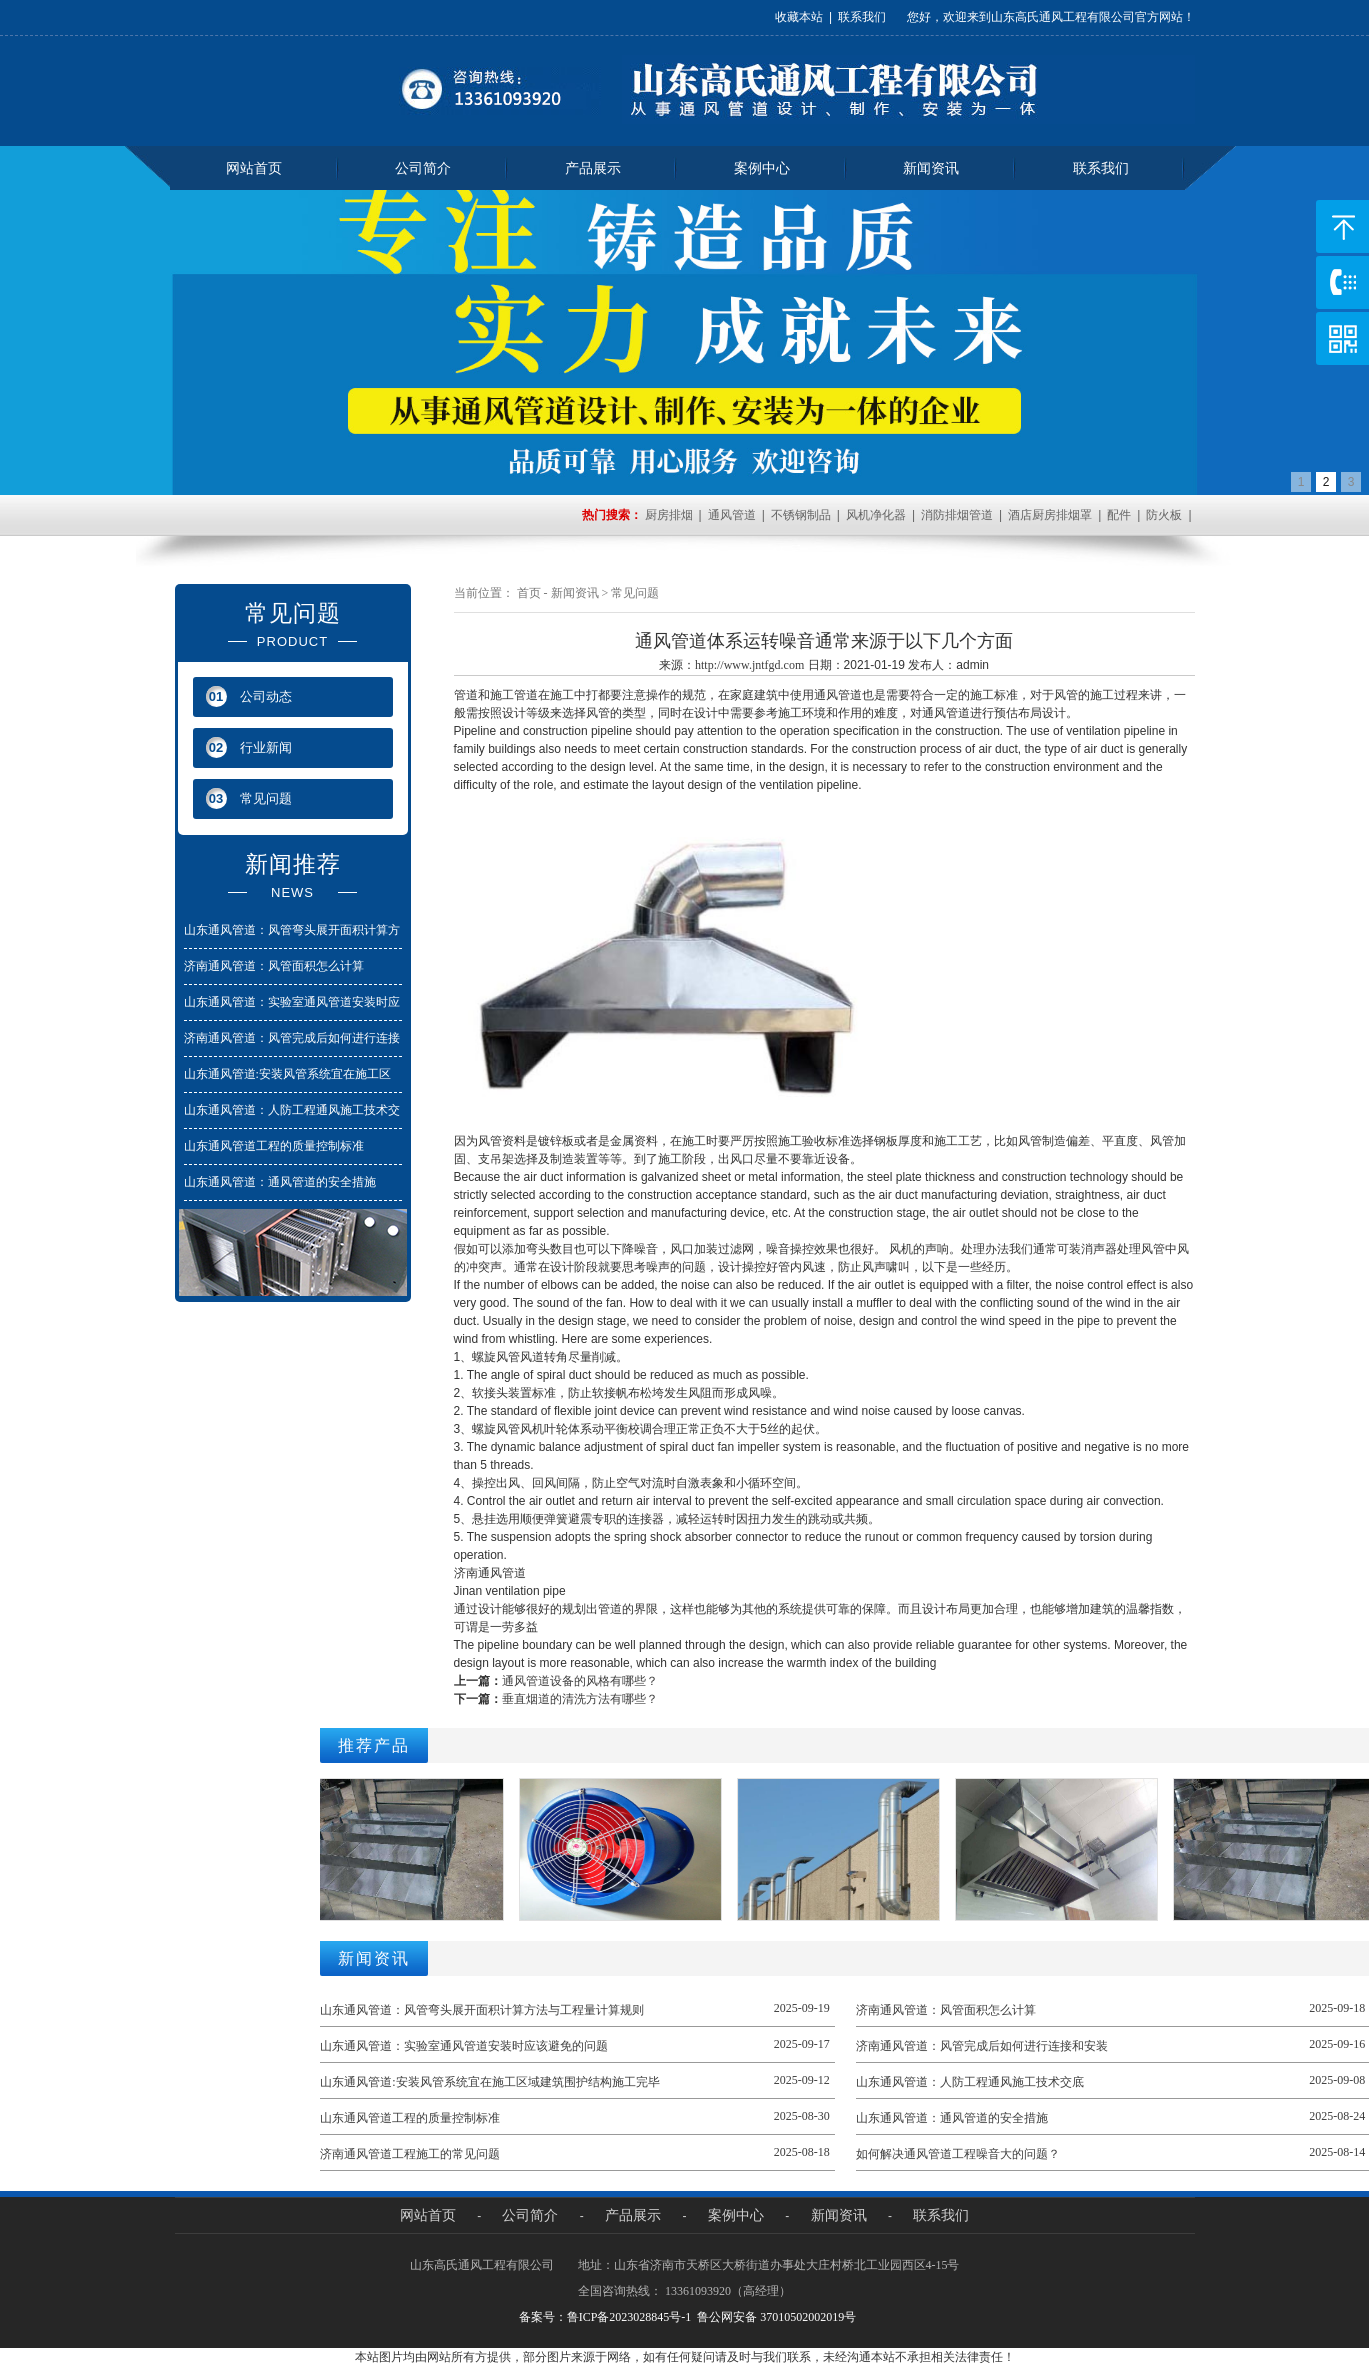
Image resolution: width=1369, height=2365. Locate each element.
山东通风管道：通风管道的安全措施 (280, 1182)
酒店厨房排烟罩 (1050, 515)
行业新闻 (249, 747)
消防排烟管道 (957, 515)
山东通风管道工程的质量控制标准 (274, 1146)
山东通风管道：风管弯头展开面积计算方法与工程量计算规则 (482, 2010)
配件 (1119, 515)
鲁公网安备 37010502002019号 (776, 2317)
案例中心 (762, 168)
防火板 (1164, 515)
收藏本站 (799, 17)
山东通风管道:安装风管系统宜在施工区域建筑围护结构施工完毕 (489, 2082)
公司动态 (249, 696)
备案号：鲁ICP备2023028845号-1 (605, 2317)
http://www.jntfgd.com (749, 665)
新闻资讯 (931, 168)
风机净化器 (876, 515)
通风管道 (732, 515)
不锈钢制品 (801, 515)
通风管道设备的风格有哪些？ (580, 1681)
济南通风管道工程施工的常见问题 (410, 2154)
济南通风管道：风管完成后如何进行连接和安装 (982, 2046)
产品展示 (593, 168)
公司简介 (423, 168)
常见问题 (635, 593)
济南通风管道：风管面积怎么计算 (274, 966)
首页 (529, 593)
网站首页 (254, 168)
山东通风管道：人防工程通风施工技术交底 (970, 2082)
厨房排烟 (669, 515)
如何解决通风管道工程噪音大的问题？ (958, 2154)
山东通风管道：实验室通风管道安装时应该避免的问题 (464, 2046)
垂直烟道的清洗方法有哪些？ (580, 1699)
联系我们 (862, 17)
